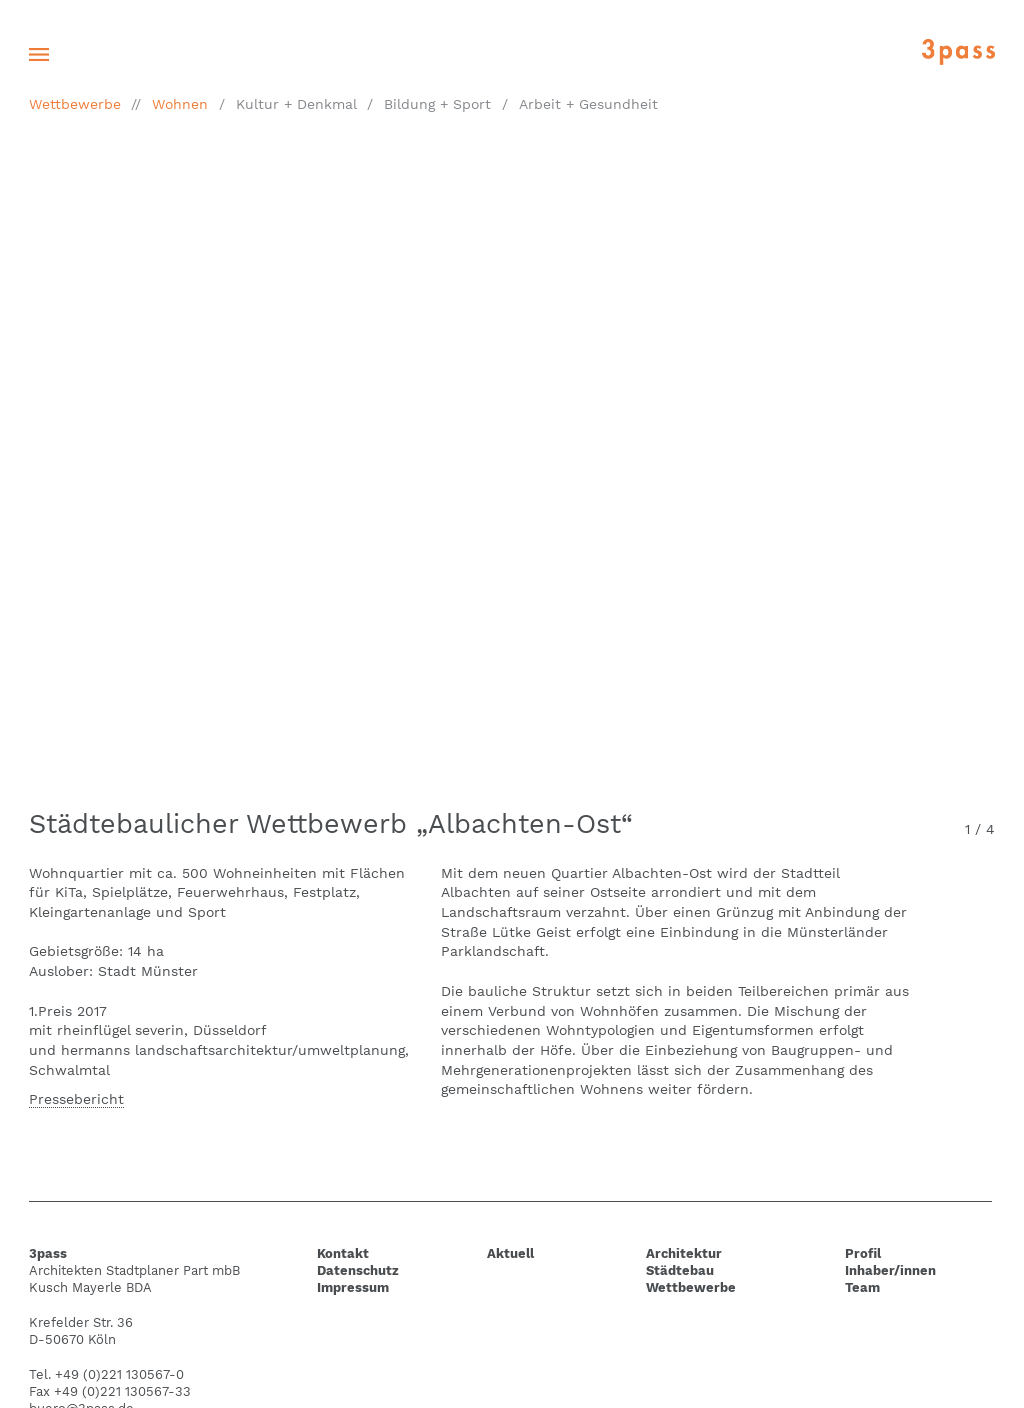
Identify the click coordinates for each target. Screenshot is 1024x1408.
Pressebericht (76, 1099)
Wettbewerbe (75, 104)
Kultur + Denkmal (296, 104)
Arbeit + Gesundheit (588, 104)
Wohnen (180, 104)
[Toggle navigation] (38, 54)
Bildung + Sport (437, 104)
